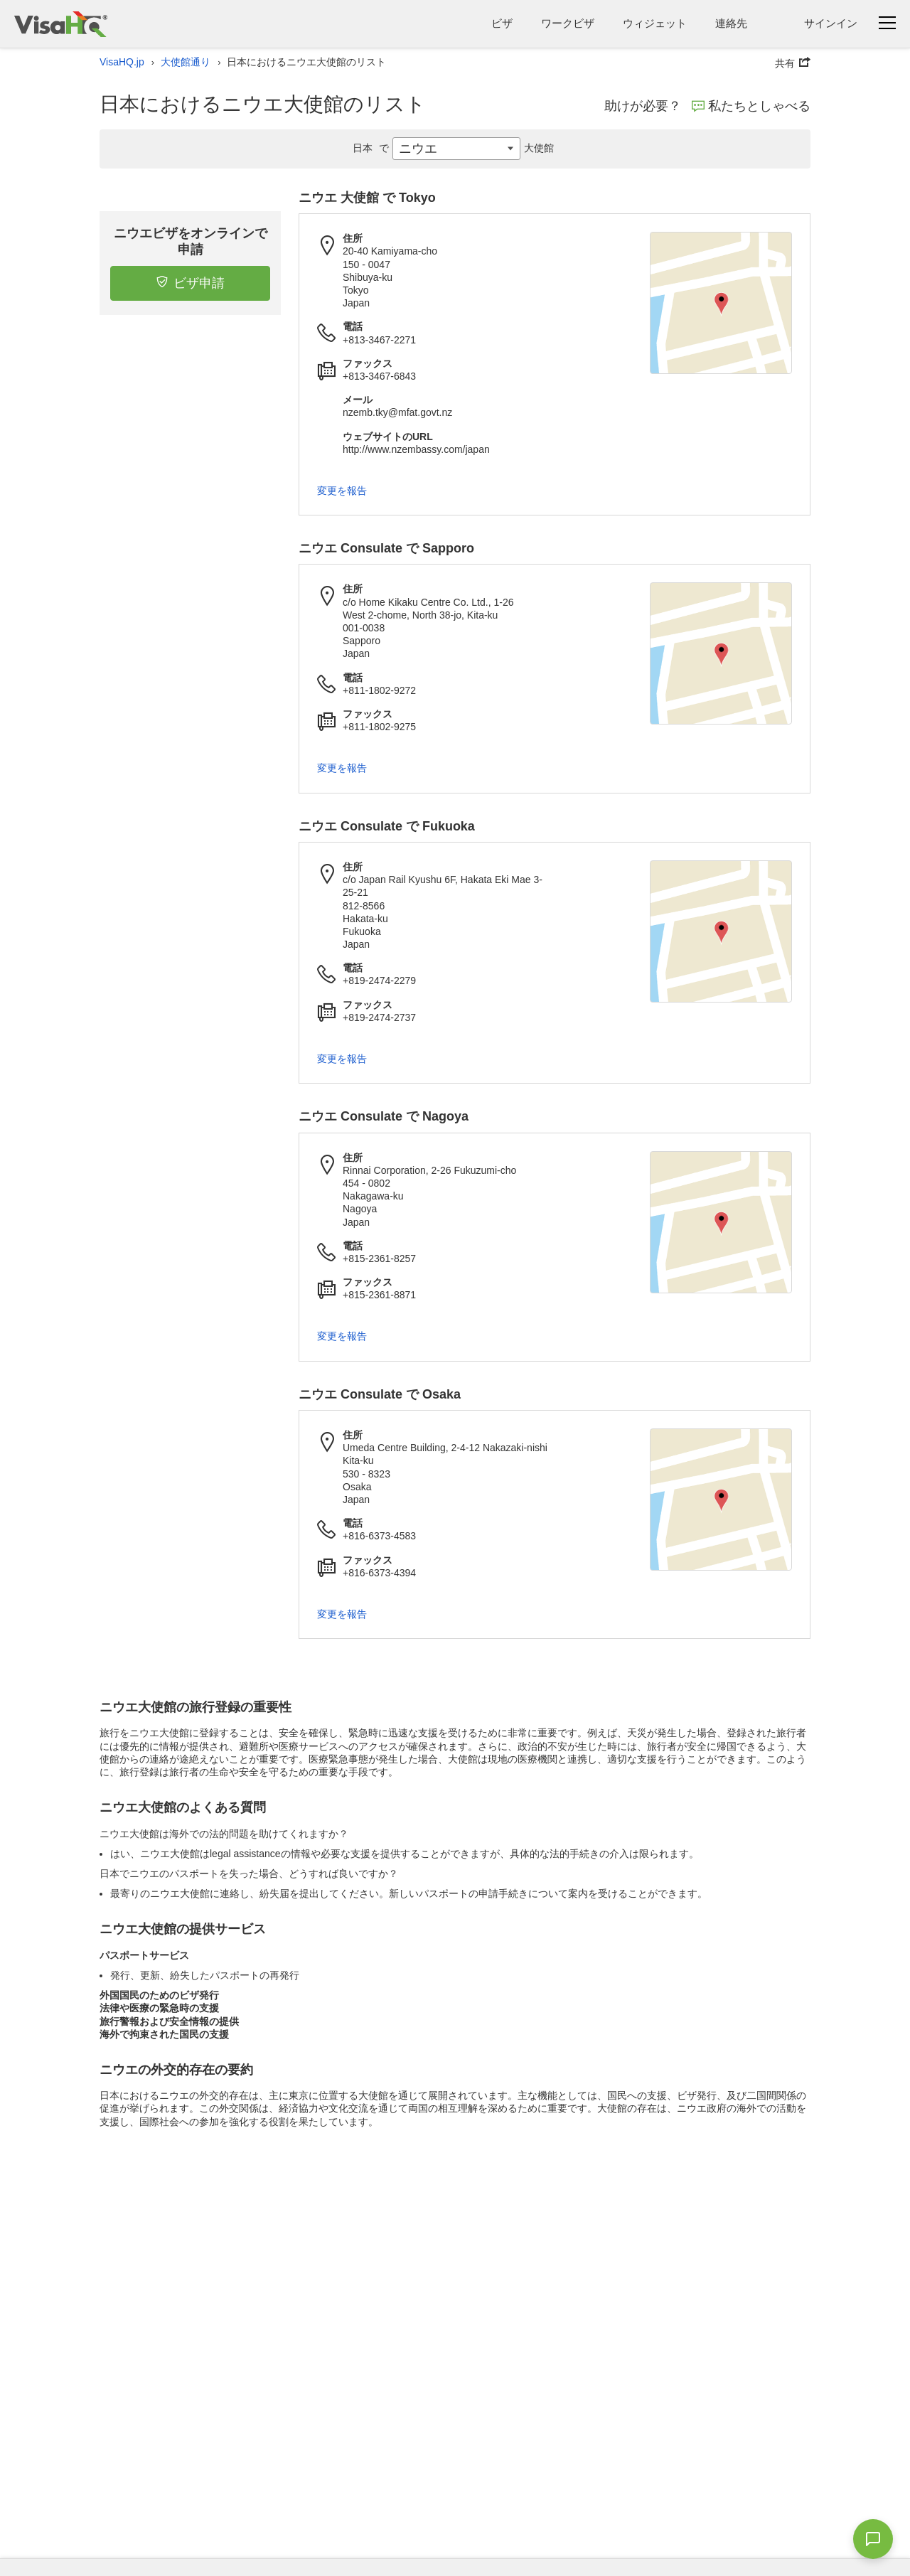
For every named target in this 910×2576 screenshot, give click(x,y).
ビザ (502, 23)
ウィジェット (655, 23)
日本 (372, 148)
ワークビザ (567, 23)
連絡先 (731, 23)
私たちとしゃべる (751, 106)
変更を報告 (342, 490)
